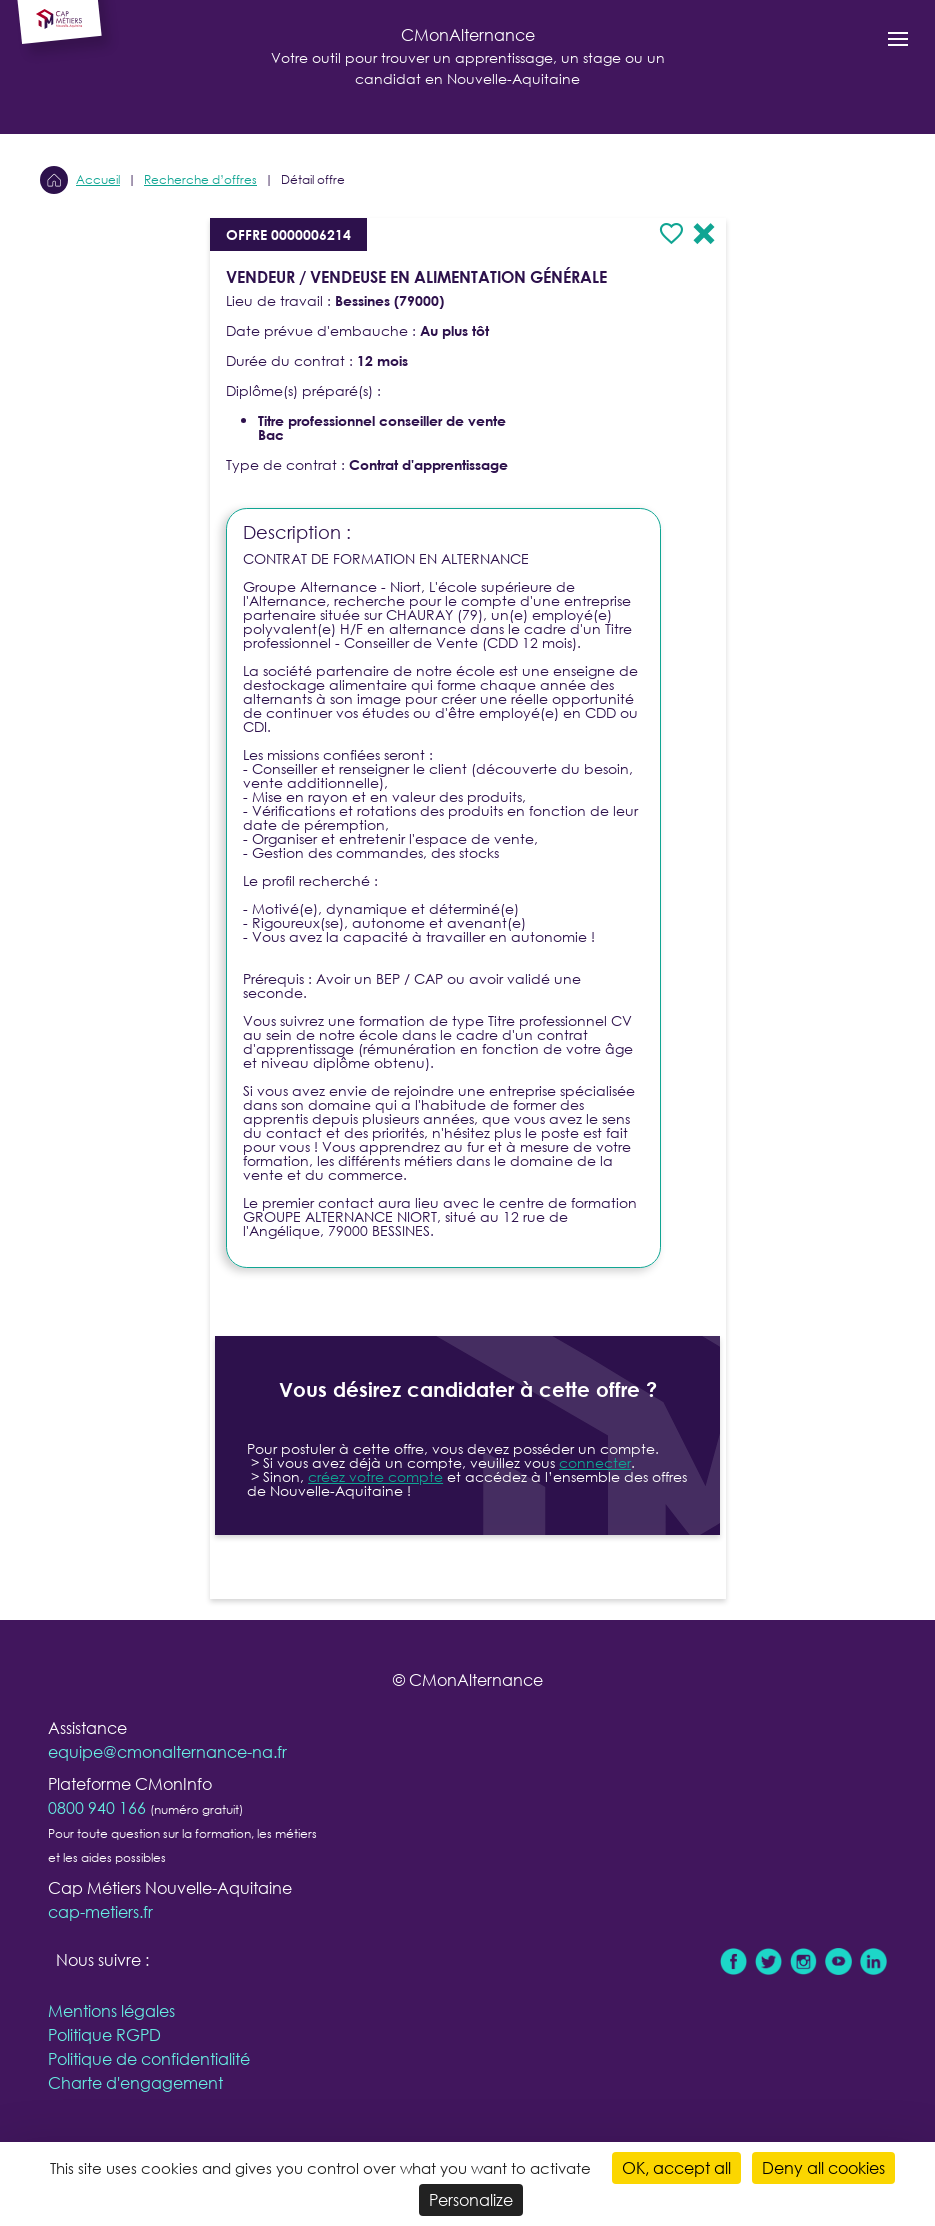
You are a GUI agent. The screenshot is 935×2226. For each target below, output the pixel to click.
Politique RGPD (104, 2034)
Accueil (98, 179)
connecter (595, 1462)
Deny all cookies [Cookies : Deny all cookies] (823, 2167)
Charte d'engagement (135, 2082)
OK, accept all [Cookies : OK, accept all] (676, 2167)
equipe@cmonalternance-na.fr (167, 1751)
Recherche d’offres (200, 179)
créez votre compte (375, 1476)
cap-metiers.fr (100, 1911)
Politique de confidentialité (149, 2058)
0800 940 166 (97, 1807)
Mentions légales (111, 2010)
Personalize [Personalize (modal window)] (471, 2199)
